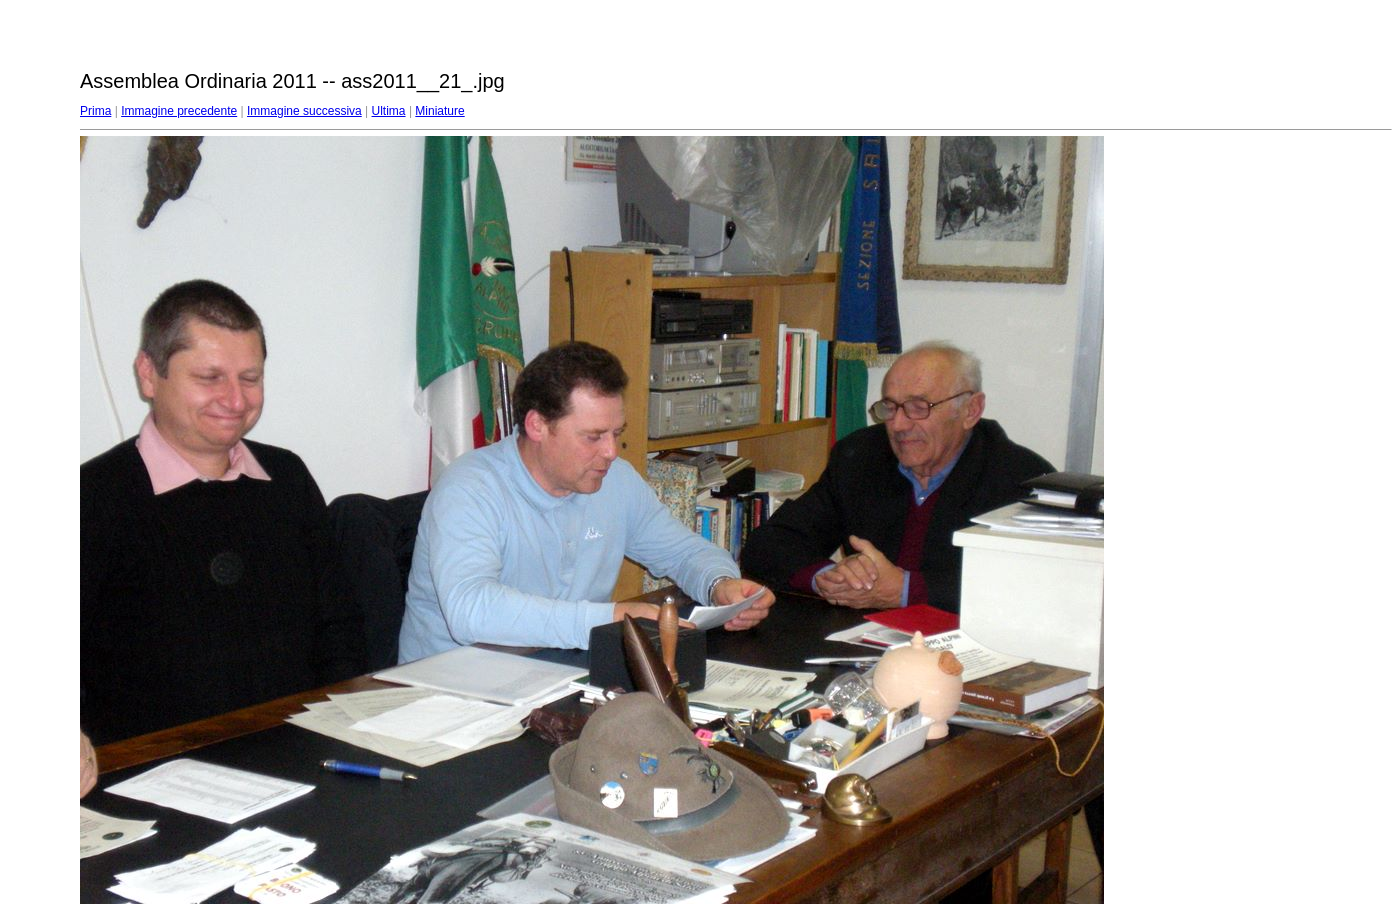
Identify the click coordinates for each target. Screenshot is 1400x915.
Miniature (439, 111)
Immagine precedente (179, 111)
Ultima (389, 111)
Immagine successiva (304, 111)
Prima (95, 111)
